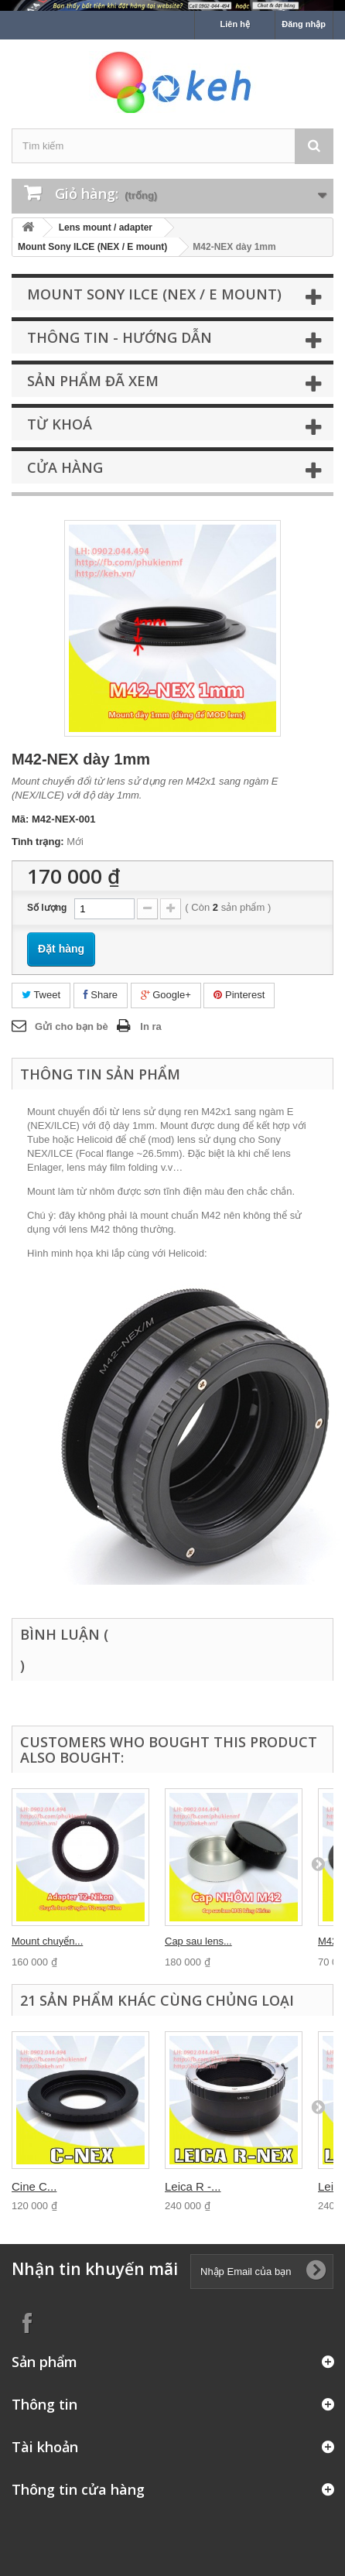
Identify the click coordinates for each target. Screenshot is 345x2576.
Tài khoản (45, 2446)
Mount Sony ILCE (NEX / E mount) (92, 246)
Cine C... (34, 2186)
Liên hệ (235, 24)
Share (101, 995)
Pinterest (239, 995)
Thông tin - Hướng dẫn (119, 337)
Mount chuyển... (47, 1941)
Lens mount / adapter (105, 227)
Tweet (41, 995)
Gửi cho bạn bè (71, 1026)
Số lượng (47, 907)
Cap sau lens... (198, 1941)
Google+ (166, 995)
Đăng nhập (304, 24)
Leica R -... (193, 2186)
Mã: (20, 819)
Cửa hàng (65, 467)
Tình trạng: (38, 841)
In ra (150, 1026)
